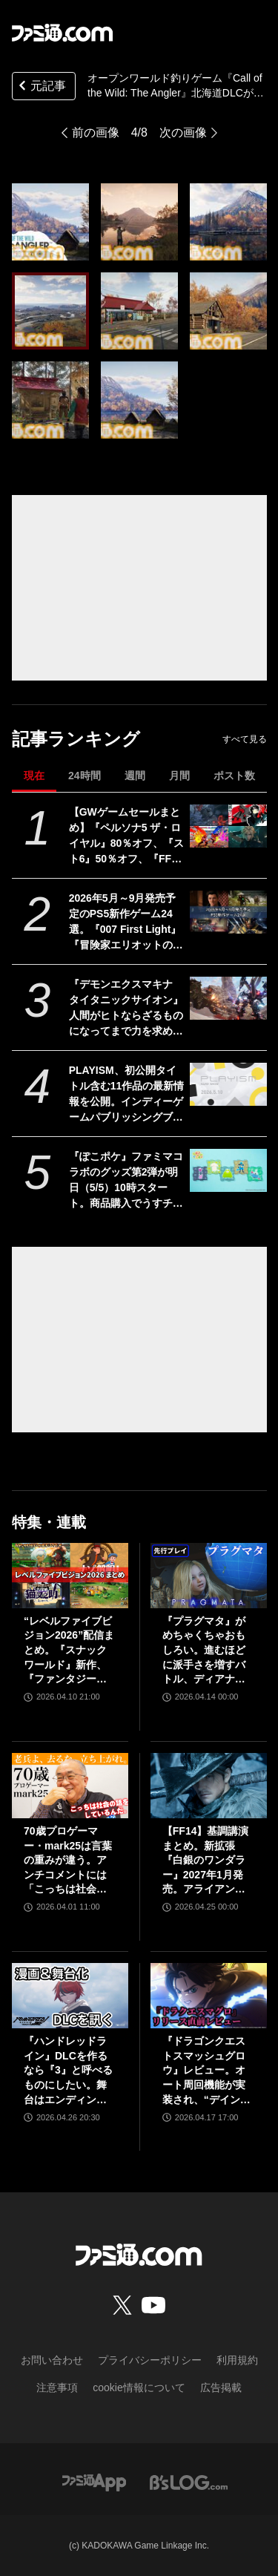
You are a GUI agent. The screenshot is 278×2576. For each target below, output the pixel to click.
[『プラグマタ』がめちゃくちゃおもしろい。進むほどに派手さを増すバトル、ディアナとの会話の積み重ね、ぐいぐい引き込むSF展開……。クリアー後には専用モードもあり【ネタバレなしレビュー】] (208, 1575)
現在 (34, 775)
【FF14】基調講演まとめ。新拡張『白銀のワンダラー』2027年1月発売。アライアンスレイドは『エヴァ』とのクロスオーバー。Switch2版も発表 (208, 1861)
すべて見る (244, 739)
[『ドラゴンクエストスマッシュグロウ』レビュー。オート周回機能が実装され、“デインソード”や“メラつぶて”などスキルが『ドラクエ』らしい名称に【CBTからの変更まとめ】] (208, 1995)
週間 (135, 775)
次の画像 (183, 132)
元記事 (41, 87)
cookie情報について (139, 2387)
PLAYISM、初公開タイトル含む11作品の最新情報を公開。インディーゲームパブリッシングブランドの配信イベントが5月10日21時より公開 (127, 1094)
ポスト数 (234, 775)
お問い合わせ (52, 2360)
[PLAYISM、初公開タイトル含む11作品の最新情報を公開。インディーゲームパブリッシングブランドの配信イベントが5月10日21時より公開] (228, 1084)
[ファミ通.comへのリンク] (62, 33)
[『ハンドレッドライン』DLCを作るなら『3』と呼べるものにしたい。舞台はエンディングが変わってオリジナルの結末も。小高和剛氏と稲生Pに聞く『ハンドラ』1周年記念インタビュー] (70, 1995)
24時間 (84, 775)
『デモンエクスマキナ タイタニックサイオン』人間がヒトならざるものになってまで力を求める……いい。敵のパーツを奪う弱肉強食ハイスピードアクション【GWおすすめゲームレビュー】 (126, 1008)
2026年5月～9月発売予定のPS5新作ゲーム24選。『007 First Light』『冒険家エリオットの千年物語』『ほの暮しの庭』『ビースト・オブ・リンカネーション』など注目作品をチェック (126, 922)
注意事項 (57, 2387)
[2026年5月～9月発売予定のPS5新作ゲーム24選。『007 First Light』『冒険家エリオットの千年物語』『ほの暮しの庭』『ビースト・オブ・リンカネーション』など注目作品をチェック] (228, 912)
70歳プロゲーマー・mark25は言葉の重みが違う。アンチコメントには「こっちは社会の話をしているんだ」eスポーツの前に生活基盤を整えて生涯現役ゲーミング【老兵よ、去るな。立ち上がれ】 (68, 1861)
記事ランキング (76, 739)
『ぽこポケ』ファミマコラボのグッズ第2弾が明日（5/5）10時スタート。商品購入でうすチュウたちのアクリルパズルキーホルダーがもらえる (126, 1180)
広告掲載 (221, 2387)
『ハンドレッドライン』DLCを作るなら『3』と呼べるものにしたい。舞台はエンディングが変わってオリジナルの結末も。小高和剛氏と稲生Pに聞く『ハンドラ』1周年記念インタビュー (68, 2071)
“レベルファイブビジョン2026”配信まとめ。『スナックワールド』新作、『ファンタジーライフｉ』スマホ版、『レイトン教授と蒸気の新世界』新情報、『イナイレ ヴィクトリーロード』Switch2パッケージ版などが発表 (69, 1651)
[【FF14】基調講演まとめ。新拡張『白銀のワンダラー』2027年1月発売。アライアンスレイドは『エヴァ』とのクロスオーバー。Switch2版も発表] (208, 1785)
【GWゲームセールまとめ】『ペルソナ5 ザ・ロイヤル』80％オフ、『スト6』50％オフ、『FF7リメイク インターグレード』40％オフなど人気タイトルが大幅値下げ (127, 836)
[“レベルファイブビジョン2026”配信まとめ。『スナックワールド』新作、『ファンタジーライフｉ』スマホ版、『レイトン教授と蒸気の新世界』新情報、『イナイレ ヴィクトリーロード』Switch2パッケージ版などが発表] (70, 1575)
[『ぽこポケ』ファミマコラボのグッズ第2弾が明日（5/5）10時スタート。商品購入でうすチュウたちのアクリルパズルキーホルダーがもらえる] (228, 1170)
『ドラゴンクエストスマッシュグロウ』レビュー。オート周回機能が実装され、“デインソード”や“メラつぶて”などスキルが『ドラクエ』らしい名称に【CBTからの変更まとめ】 (206, 2071)
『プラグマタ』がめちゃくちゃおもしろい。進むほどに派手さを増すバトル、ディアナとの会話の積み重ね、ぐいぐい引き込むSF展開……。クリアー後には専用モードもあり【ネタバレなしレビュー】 (205, 1651)
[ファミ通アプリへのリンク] (94, 2481)
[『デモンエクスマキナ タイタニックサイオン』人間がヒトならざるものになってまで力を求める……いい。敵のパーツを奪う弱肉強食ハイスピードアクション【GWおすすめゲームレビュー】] (228, 998)
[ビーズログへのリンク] (189, 2481)
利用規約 (237, 2360)
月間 (179, 775)
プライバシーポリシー (150, 2360)
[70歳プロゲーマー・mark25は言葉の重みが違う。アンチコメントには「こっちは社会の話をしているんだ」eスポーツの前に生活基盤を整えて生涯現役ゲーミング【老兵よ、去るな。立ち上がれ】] (70, 1785)
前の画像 (95, 132)
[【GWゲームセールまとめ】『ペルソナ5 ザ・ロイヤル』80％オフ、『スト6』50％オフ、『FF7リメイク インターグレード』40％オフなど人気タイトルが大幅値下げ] (228, 826)
